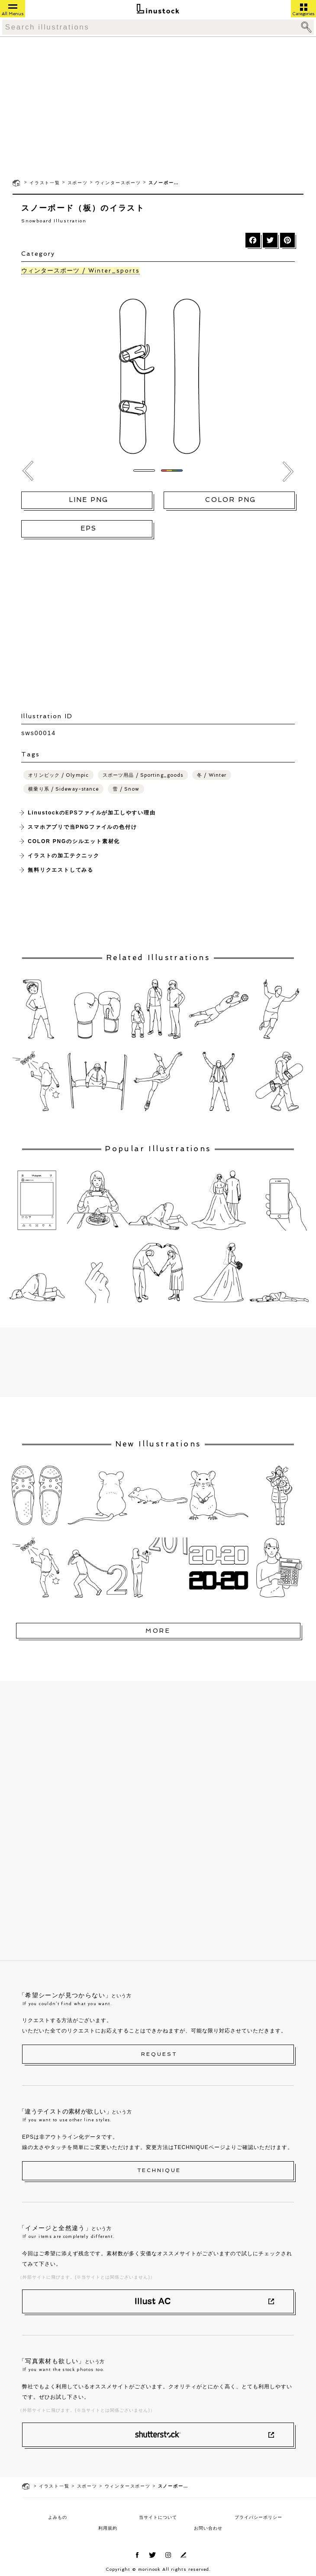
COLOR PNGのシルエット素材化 (74, 841)
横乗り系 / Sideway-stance (63, 789)
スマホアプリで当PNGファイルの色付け (82, 827)
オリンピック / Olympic (58, 775)
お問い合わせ (208, 2528)
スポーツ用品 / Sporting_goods (143, 775)
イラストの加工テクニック (64, 856)
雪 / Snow (126, 789)
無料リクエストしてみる (61, 870)
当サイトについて (158, 2517)
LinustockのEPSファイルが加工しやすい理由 (91, 813)
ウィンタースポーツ (118, 182)
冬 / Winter (211, 775)
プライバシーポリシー (258, 2517)
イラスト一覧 (44, 182)
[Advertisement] (158, 107)
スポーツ (78, 182)
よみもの (57, 2517)
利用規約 (107, 2528)
